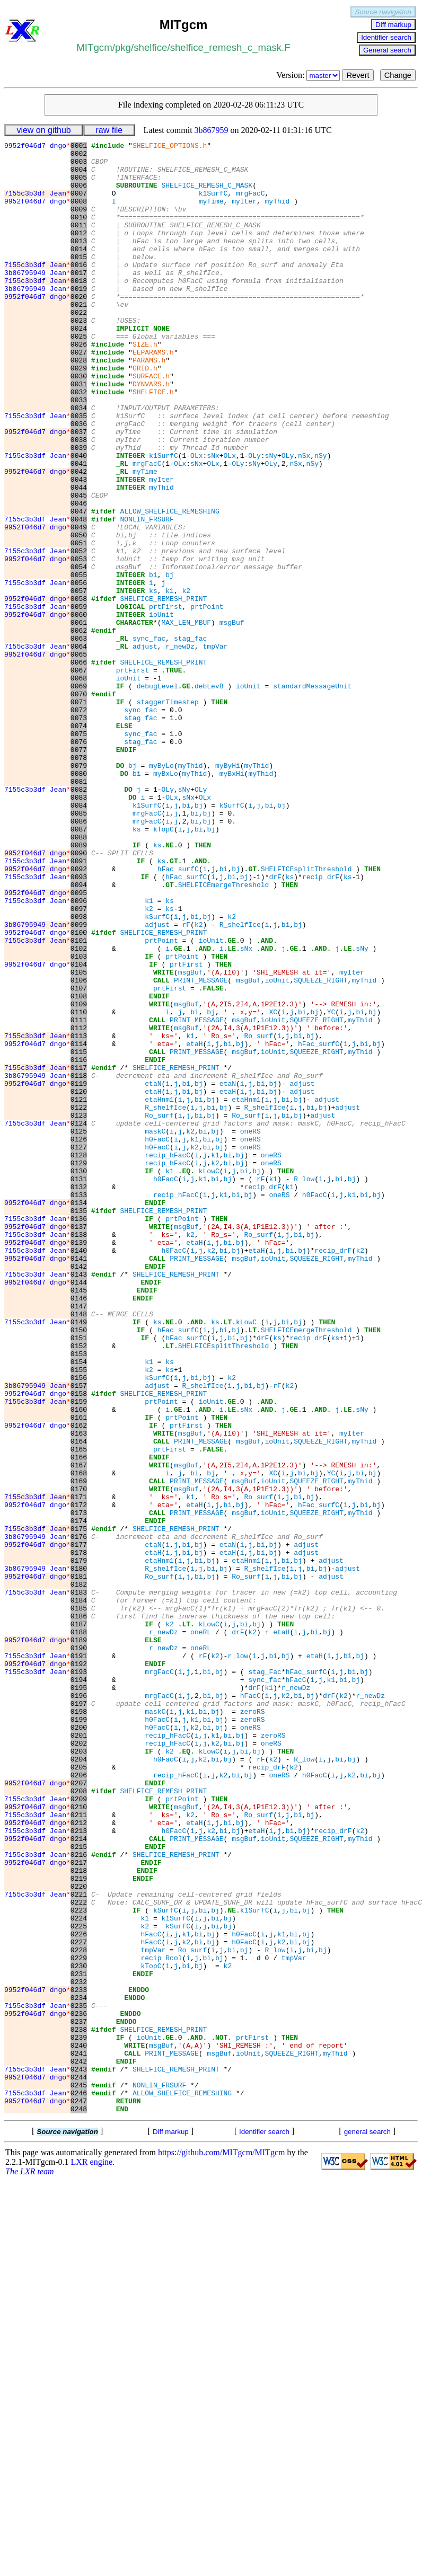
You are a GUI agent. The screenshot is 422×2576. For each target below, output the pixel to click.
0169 (79, 1749)
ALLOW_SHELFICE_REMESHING (169, 585)
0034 (79, 461)
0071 (79, 814)
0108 (79, 1167)
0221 (79, 2245)
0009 (79, 223)
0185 (79, 1902)
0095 (79, 1043)
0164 (79, 1701)
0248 (79, 2503)
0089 (79, 986)
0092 (79, 1015)
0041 (79, 528)
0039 (79, 509)
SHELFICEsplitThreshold (306, 1015)
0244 (79, 2464)
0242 (79, 2445)
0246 (79, 2484)
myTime (211, 213)
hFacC (295, 1988)
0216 (79, 2197)
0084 (79, 938)
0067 (79, 776)
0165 (79, 1711)
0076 (79, 862)
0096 (79, 1053)
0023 (79, 356)
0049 (79, 604)
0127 (79, 1348)
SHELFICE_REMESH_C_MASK (206, 194)
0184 (79, 1892)
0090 (79, 996)
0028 (79, 404)
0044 (79, 557)
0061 (79, 719)
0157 (79, 1635)
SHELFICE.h (153, 442)
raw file (109, 130)
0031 (79, 433)
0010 (79, 232)
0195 (79, 1997)
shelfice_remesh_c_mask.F (230, 47)
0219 (79, 2226)
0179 (79, 1844)
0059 (79, 700)
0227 (79, 2302)
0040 (79, 519)
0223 (79, 2264)
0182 (79, 1873)
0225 (79, 2283)
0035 (79, 471)
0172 (79, 1778)
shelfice (150, 47)
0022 (79, 347)
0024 (79, 366)
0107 (79, 1158)
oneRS (250, 1329)
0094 (79, 1034)
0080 (79, 900)
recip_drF (320, 1024)
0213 (79, 2169)
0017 (79, 299)
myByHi (227, 891)
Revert (357, 75)
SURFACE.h (151, 423)
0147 (79, 1539)
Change (397, 75)
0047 (79, 585)
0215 (79, 2188)
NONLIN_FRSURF (146, 595)
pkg (123, 47)
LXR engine (92, 2556)
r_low (237, 1959)
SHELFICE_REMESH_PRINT (163, 690)
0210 (79, 2140)
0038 (79, 499)
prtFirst (165, 700)
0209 (79, 2131)
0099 (79, 1081)
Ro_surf (259, 1215)
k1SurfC (213, 204)
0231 (79, 2340)
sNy (271, 519)
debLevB (209, 795)
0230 (79, 2331)
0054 (79, 652)
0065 (79, 757)
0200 (79, 2045)
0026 (79, 385)
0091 (79, 1005)
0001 (79, 147)
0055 (79, 662)
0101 (79, 1100)
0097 (79, 1062)
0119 (79, 1272)
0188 (79, 1930)
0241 (79, 2436)
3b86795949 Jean (37, 299)
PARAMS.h (149, 404)
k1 (169, 681)
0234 (79, 2369)
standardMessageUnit (312, 795)
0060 (79, 709)
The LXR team (29, 2565)
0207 (79, 2112)
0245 (79, 2474)
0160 (79, 1663)
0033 (79, 452)
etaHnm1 (159, 1291)
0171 (79, 1768)
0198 (79, 2026)
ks (153, 681)
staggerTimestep (168, 814)
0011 (79, 242)
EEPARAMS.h (153, 395)
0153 (79, 1596)
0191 (79, 1959)
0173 (79, 1787)
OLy (254, 519)
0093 (79, 1024)
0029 (79, 414)
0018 (79, 309)
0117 (79, 1253)
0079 (79, 891)
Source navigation (383, 12)
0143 (79, 1501)
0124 (79, 1320)
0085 (79, 948)
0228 (79, 2312)
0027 (79, 395)
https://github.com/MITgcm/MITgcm (221, 2546)
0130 (79, 1377)
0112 (79, 1205)
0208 (79, 2121)
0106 (79, 1148)
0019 (79, 318)
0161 (79, 1673)
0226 (79, 2293)
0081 (79, 910)
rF (186, 1081)
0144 (79, 1511)
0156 (79, 1625)
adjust (145, 748)
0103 (79, 1120)
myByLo (161, 891)
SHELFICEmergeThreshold (223, 1034)
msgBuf (231, 719)
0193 (79, 1978)
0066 (79, 767)
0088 (79, 976)
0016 (79, 290)
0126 (79, 1339)
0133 (79, 1406)
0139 (79, 1463)
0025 (79, 375)
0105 (79, 1139)
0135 (79, 1425)
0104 (79, 1129)
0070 (79, 805)
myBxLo (165, 900)
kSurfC (231, 938)
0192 (79, 1968)
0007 (79, 204)
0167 (79, 1730)
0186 (79, 1911)
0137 (79, 1444)
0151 (79, 1577)
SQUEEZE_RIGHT (320, 1148)
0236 (79, 2388)
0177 (79, 1825)
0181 (79, 1864)
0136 (79, 1434)
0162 (79, 1682)
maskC (155, 1329)
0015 (79, 280)
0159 (79, 1654)
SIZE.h (145, 385)
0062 (79, 728)
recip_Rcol (161, 2321)
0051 (79, 623)
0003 (79, 166)
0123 (79, 1310)
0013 (79, 261)
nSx (304, 519)
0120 (79, 1282)
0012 (79, 251)
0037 (79, 490)
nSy (320, 519)
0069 (79, 795)
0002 (79, 156)
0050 (79, 614)
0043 (79, 547)
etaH (194, 1224)
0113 (79, 1215)
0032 (79, 442)
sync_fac (149, 738)
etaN (153, 1272)
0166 (79, 1720)
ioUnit (161, 709)
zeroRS (252, 2026)
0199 (79, 2035)
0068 (79, 786)
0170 (79, 1759)
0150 (79, 1568)
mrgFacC (250, 204)
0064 (79, 748)
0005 (79, 185)
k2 (186, 681)
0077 (79, 872)
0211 (79, 2150)
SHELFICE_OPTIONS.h (170, 147)
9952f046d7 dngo (37, 147)
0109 (79, 1177)
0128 (79, 1358)
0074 (79, 843)
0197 (79, 2016)
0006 (79, 194)
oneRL (200, 1930)
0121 (79, 1291)
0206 (79, 2102)
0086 (79, 957)
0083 (79, 929)
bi (153, 662)
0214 (79, 2178)
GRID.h (145, 414)
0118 (79, 1263)
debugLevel (157, 795)
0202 (79, 2064)
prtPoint (206, 700)
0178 (79, 1835)
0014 (79, 271)
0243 (79, 2455)
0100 (79, 1091)
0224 (79, 2274)
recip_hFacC (167, 1358)
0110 (79, 1186)
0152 (79, 1587)
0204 (79, 2083)
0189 (79, 1940)
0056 (79, 671)
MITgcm (94, 47)
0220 (79, 2236)
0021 (79, 337)
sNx (213, 519)
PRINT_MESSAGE (200, 1148)
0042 (79, 538)
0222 (79, 2255)
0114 (79, 1224)
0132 (79, 1396)
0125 (79, 1329)
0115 (79, 1234)
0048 (79, 595)
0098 (79, 1072)
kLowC (209, 1377)
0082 (79, 919)
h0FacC (157, 1339)
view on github (43, 130)
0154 (79, 1606)
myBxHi (231, 900)
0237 (79, 2398)
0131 (79, 1387)
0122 (79, 1301)
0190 (79, 1949)
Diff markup (393, 25)
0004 (79, 175)
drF (275, 1024)
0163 (79, 1692)
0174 (79, 1797)
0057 (79, 681)
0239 (79, 2417)
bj (169, 662)
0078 (79, 881)
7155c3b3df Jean (37, 204)
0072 (79, 824)
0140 (79, 1472)
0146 (79, 1530)
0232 (79, 2350)
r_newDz (180, 748)
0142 (79, 1492)
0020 (79, 328)
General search (387, 50)
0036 (79, 480)
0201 (79, 2054)
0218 (79, 2216)
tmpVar (215, 748)
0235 (79, 2379)
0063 (79, 738)
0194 (79, 1988)
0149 (79, 1558)
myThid (277, 213)
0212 (79, 2159)
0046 (79, 576)
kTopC (163, 967)
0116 (79, 1244)
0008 (79, 213)
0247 (79, 2493)
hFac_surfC (178, 1015)
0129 (79, 1368)
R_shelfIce (240, 1081)
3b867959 (211, 130)
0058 (79, 690)
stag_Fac (264, 1978)
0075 (79, 852)
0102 (79, 1110)
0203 (79, 2073)
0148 (79, 1549)
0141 (79, 1482)
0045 (79, 566)
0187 (79, 1921)
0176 (79, 1816)
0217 (79, 2207)
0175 (79, 1806)
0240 (79, 2426)
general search (367, 2526)
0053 (79, 643)
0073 (79, 833)
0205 (79, 2092)
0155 (79, 1616)
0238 (79, 2407)
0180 (79, 1854)
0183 (79, 1883)
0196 (79, 2007)
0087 (79, 967)
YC (331, 1186)
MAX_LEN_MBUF (186, 719)
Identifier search (386, 37)
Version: (309, 74)
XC (273, 1186)
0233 (79, 2360)
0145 (79, 1520)
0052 (79, 633)
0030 (79, 423)
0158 (79, 1644)
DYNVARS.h (151, 433)
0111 (79, 1196)
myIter (244, 213)
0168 (79, 1740)
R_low (304, 1387)
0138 (79, 1453)
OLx (196, 519)
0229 (79, 2321)
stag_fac (190, 738)
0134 (79, 1415)
